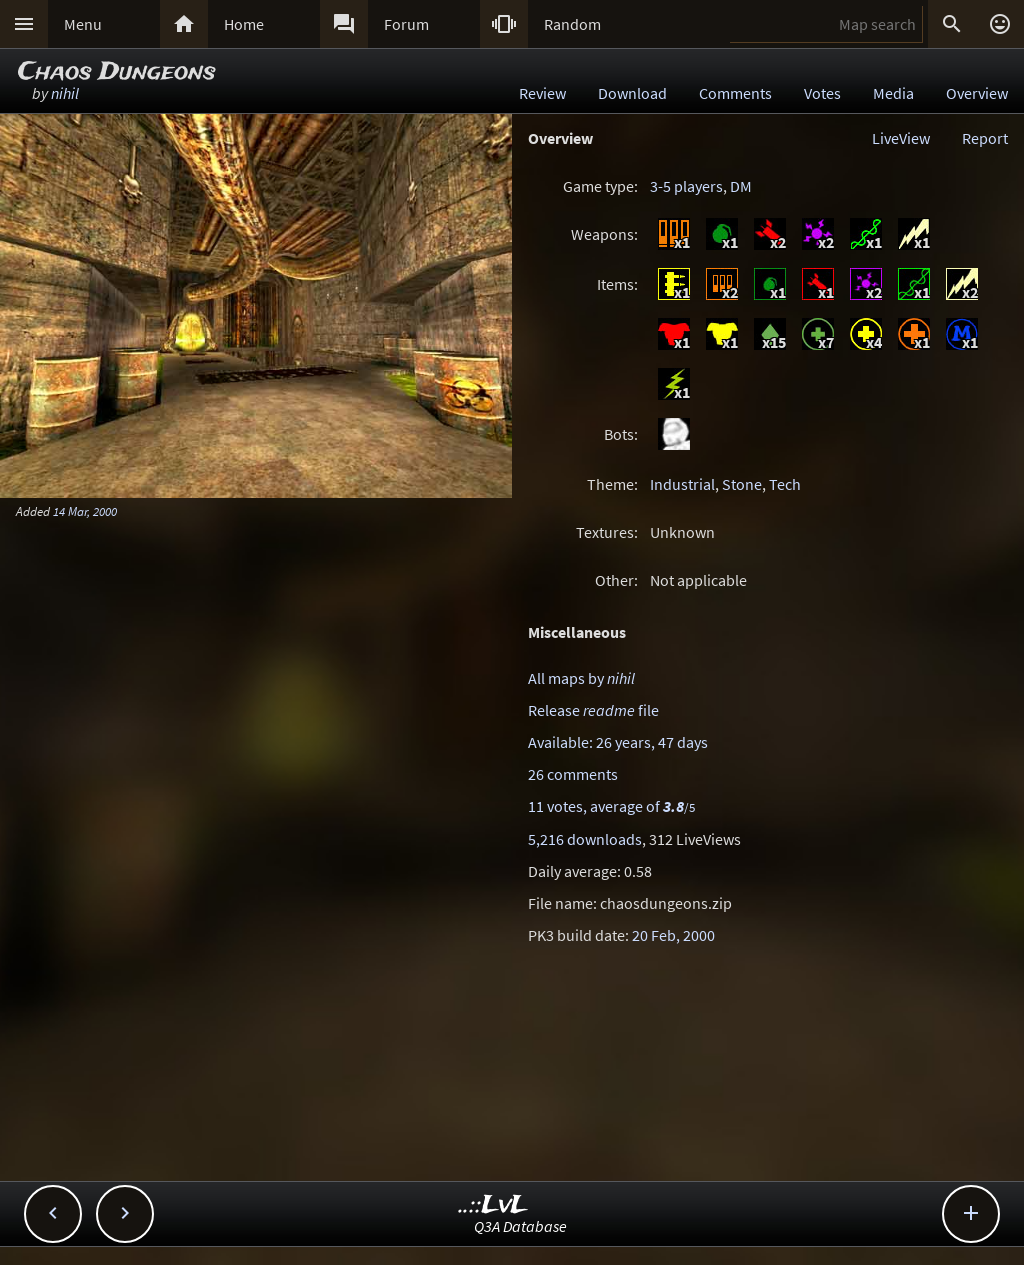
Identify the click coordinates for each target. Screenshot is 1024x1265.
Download (632, 93)
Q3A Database (520, 1226)
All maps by (581, 678)
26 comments (573, 774)
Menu (83, 24)
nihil (65, 93)
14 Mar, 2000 (85, 511)
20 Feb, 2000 (673, 935)
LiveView (901, 138)
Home (244, 24)
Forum (406, 24)
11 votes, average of (611, 806)
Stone (742, 484)
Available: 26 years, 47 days (618, 742)
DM (741, 186)
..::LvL (493, 1205)
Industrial (682, 484)
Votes (822, 93)
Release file (593, 710)
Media (893, 93)
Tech (785, 484)
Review (542, 93)
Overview (977, 93)
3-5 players (686, 186)
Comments (735, 93)
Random (572, 24)
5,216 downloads (585, 839)
